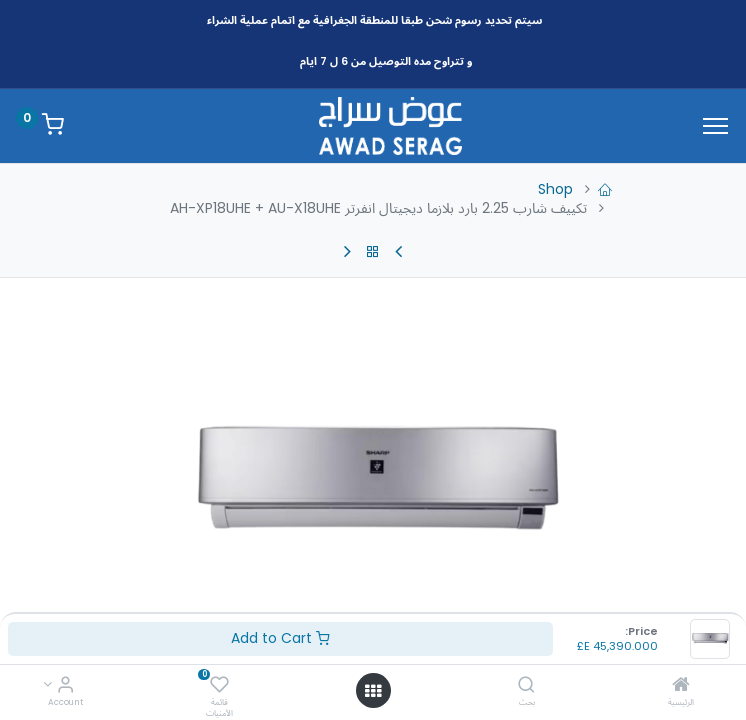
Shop (555, 189)
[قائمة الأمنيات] (219, 686)
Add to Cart (280, 638)
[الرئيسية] (681, 686)
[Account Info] (65, 686)
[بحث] (526, 686)
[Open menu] (373, 691)
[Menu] (715, 126)
